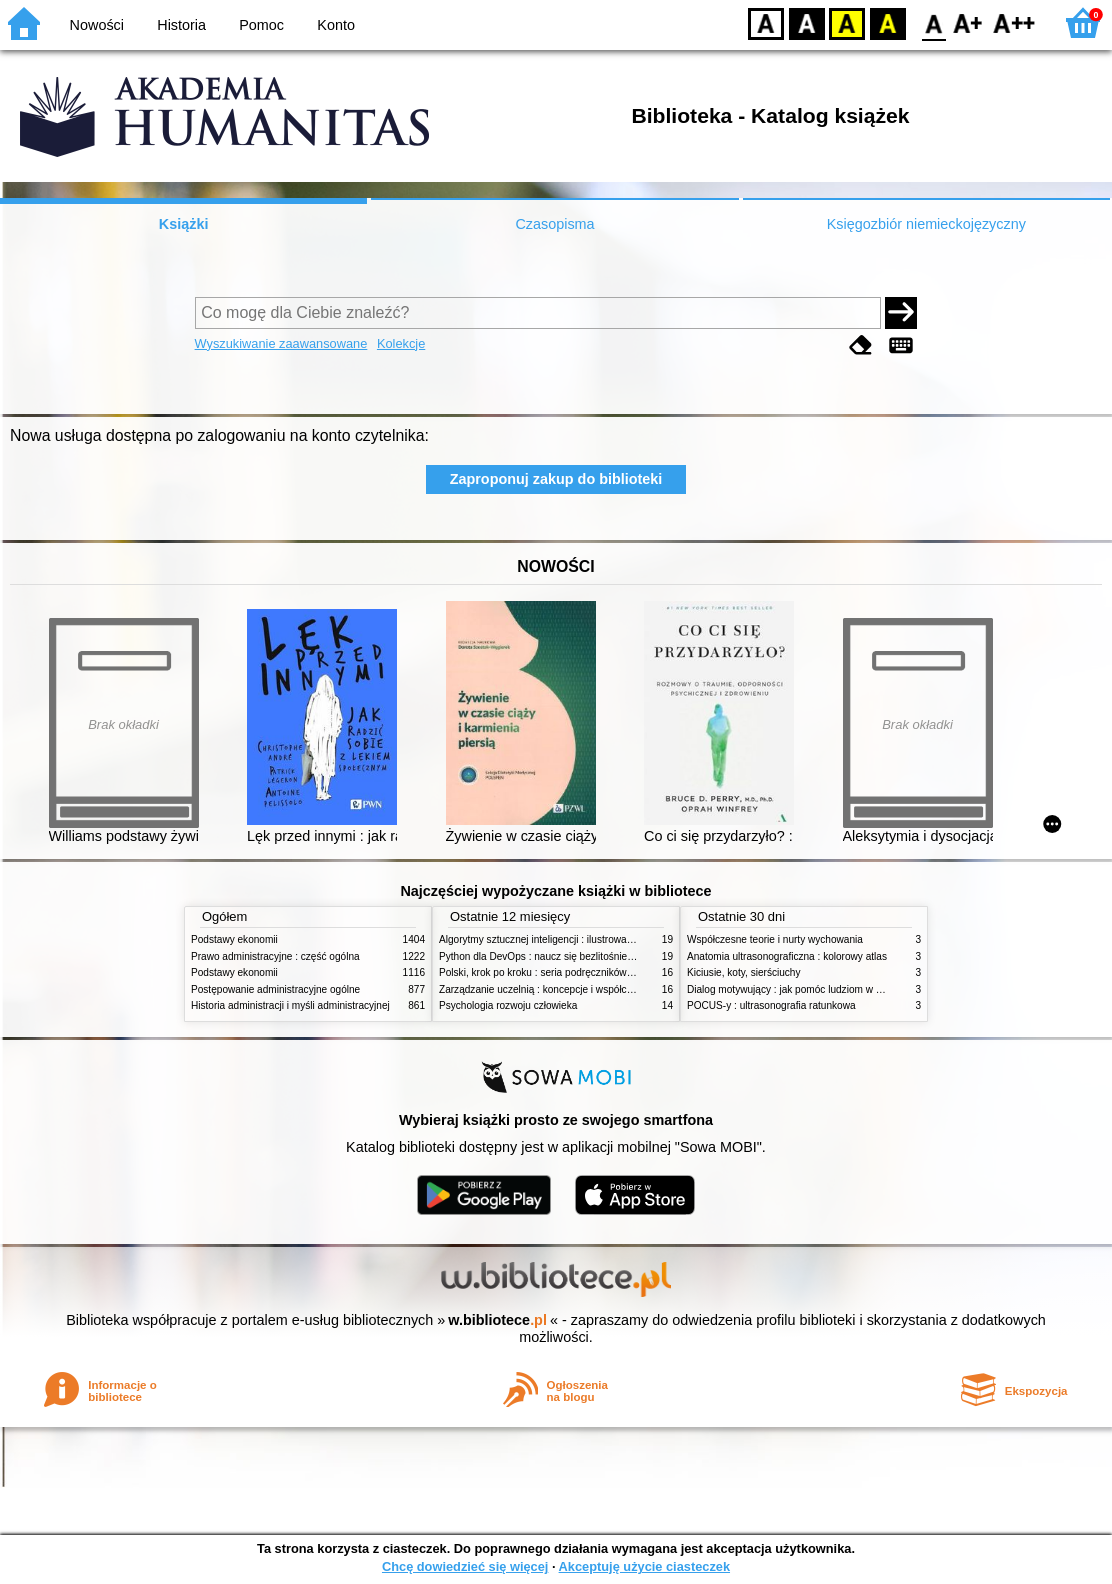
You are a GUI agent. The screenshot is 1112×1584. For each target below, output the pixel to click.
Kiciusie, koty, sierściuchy (744, 972)
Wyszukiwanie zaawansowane (281, 343)
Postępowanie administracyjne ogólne (275, 989)
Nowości (97, 25)
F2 (1014, 22)
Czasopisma (554, 224)
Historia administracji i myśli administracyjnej (290, 1005)
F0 (933, 22)
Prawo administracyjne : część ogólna (275, 956)
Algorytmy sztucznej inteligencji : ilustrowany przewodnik (565, 939)
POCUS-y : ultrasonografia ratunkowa (771, 1005)
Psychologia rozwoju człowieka (508, 1005)
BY (887, 22)
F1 (968, 22)
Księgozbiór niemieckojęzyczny (926, 224)
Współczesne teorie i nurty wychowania (775, 939)
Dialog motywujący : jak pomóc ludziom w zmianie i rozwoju (820, 989)
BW (807, 22)
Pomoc (261, 25)
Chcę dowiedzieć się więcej (465, 1566)
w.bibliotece (497, 1320)
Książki (184, 224)
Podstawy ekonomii (234, 939)
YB (846, 22)
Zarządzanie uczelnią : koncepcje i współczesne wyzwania (569, 989)
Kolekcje (401, 343)
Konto (336, 25)
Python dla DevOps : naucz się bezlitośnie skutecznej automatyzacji (590, 956)
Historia (181, 25)
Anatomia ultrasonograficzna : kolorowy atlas (787, 956)
